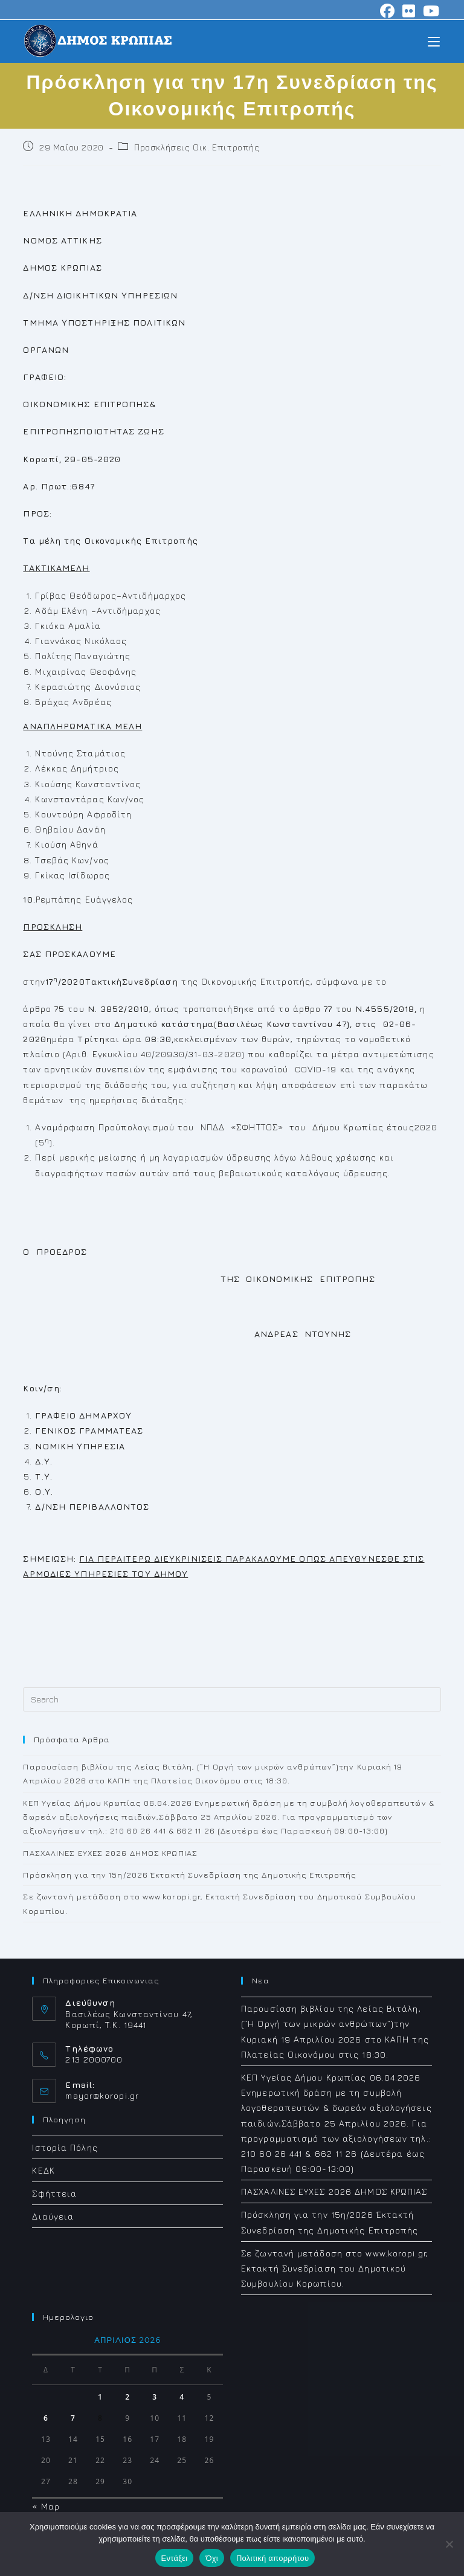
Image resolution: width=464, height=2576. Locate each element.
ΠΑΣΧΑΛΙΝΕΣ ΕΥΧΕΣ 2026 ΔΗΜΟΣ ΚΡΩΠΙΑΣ (110, 1853)
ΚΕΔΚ (43, 2170)
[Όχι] (449, 2544)
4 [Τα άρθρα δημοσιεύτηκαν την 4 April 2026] (181, 2397)
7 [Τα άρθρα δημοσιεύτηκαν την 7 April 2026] (73, 2418)
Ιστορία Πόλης (64, 2147)
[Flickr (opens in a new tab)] (409, 11)
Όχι (211, 2558)
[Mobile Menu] (434, 40)
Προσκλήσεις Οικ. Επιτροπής (197, 147)
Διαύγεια (53, 2216)
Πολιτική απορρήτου (272, 2558)
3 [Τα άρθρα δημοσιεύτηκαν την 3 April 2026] (154, 2397)
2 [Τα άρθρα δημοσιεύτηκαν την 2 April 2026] (127, 2397)
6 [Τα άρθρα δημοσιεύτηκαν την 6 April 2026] (46, 2418)
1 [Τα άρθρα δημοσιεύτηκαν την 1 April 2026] (100, 2397)
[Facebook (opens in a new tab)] (387, 11)
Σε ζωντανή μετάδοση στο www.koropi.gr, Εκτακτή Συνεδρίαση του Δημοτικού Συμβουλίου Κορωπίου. (334, 2268)
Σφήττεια (54, 2193)
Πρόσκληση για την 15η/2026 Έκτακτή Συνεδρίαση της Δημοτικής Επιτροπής (189, 1874)
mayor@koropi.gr (102, 2095)
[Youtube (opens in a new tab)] (429, 11)
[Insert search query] (231, 1699)
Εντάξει (174, 2558)
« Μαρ (46, 2506)
